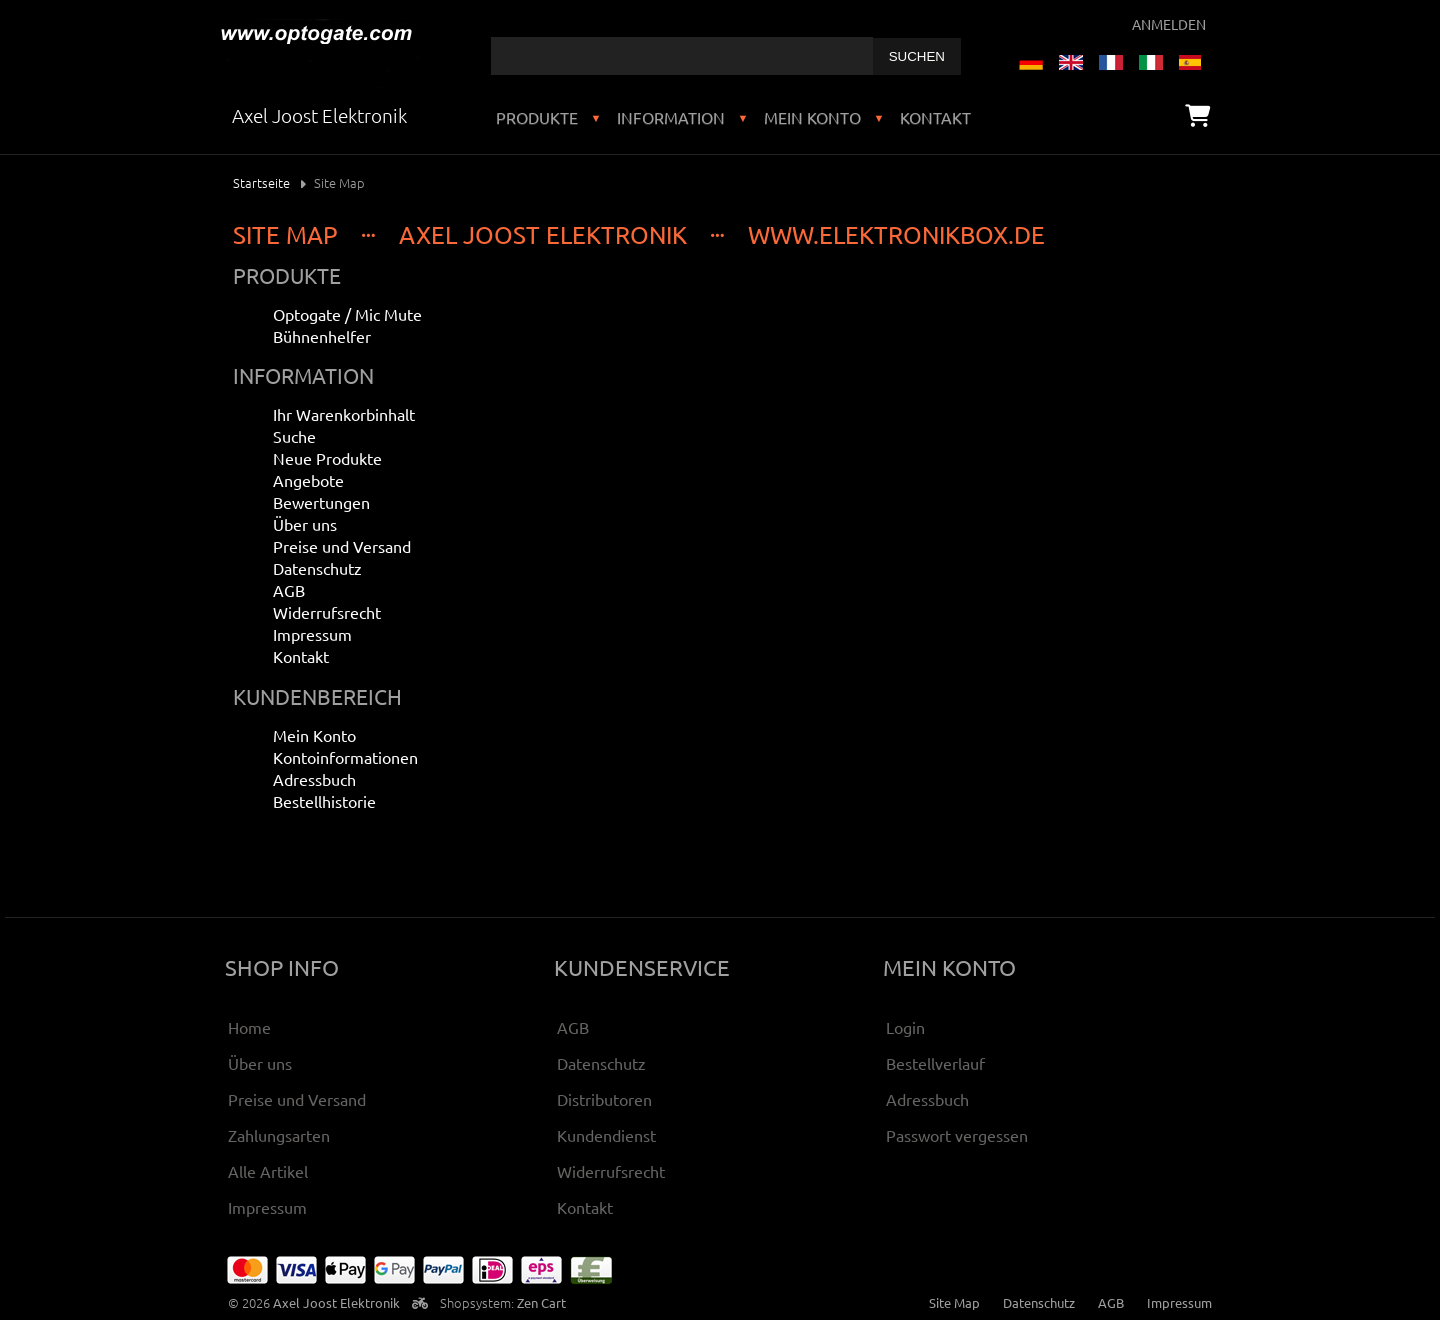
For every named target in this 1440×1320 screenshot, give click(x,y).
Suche (294, 436)
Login (905, 1027)
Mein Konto (812, 117)
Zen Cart (541, 1302)
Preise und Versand (342, 546)
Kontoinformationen (345, 757)
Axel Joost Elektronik (336, 1302)
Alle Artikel (268, 1171)
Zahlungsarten (279, 1135)
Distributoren (604, 1099)
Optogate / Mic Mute (347, 314)
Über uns (305, 524)
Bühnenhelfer (322, 336)
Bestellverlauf (935, 1063)
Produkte (537, 117)
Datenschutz (317, 568)
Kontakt (935, 117)
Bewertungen (321, 502)
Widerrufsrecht (327, 612)
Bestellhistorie (324, 801)
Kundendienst (606, 1135)
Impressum (312, 634)
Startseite (261, 182)
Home (249, 1027)
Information (671, 117)
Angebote (308, 480)
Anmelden (1169, 24)
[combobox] (682, 56)
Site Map (954, 1302)
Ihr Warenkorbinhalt (344, 414)
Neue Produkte (327, 458)
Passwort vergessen (957, 1135)
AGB (289, 590)
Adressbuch (314, 779)
